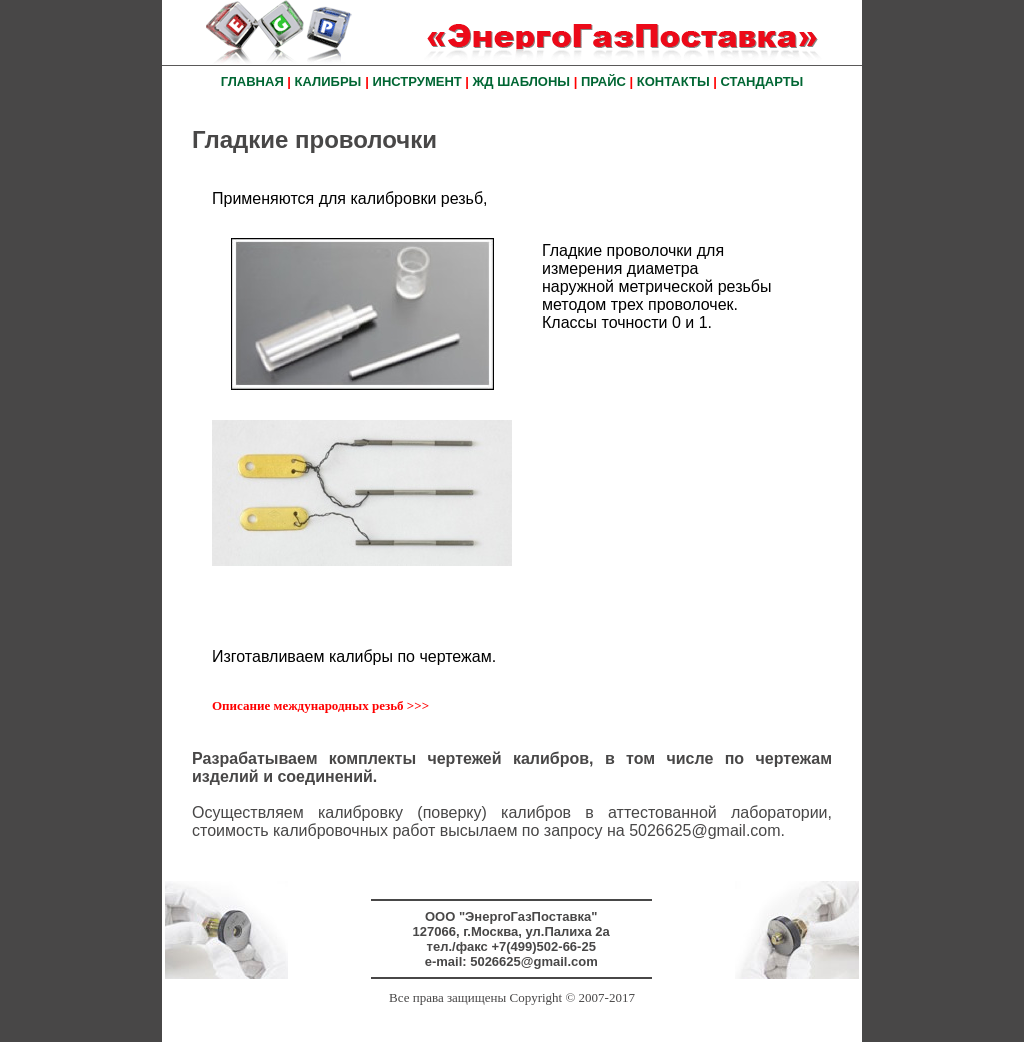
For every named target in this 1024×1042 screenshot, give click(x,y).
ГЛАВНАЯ (252, 81)
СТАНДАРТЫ (762, 81)
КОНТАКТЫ (673, 81)
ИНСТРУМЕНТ (417, 81)
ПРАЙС (603, 81)
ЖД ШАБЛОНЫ (521, 81)
